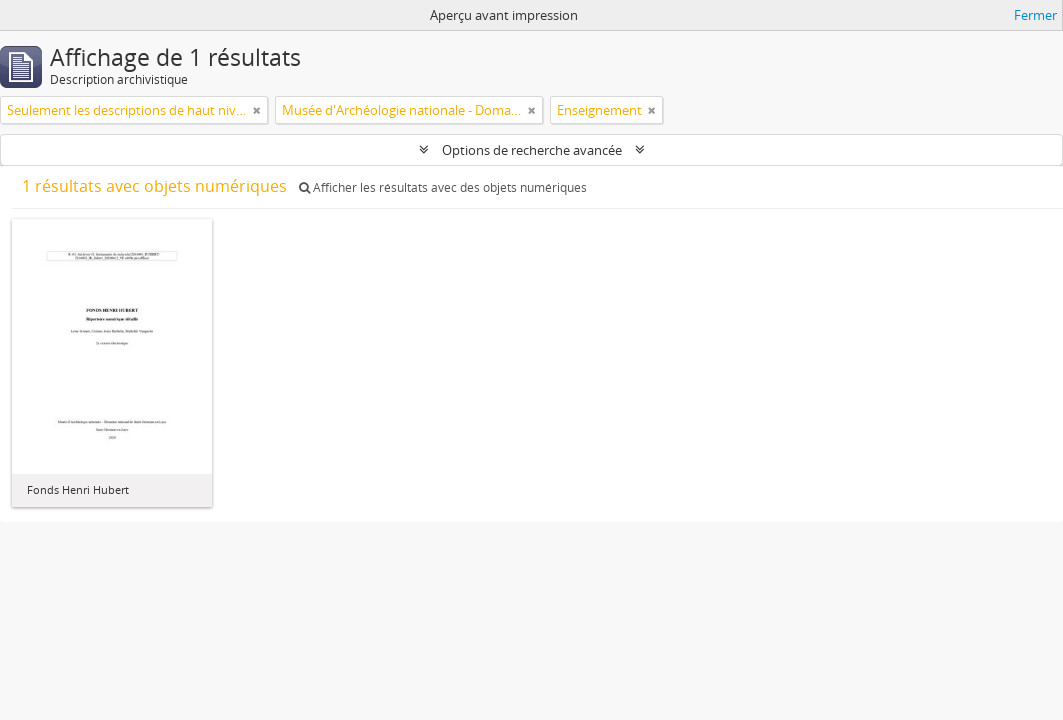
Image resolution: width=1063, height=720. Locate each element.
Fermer (1035, 15)
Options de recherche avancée (532, 150)
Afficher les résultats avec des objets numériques (443, 187)
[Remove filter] (257, 110)
